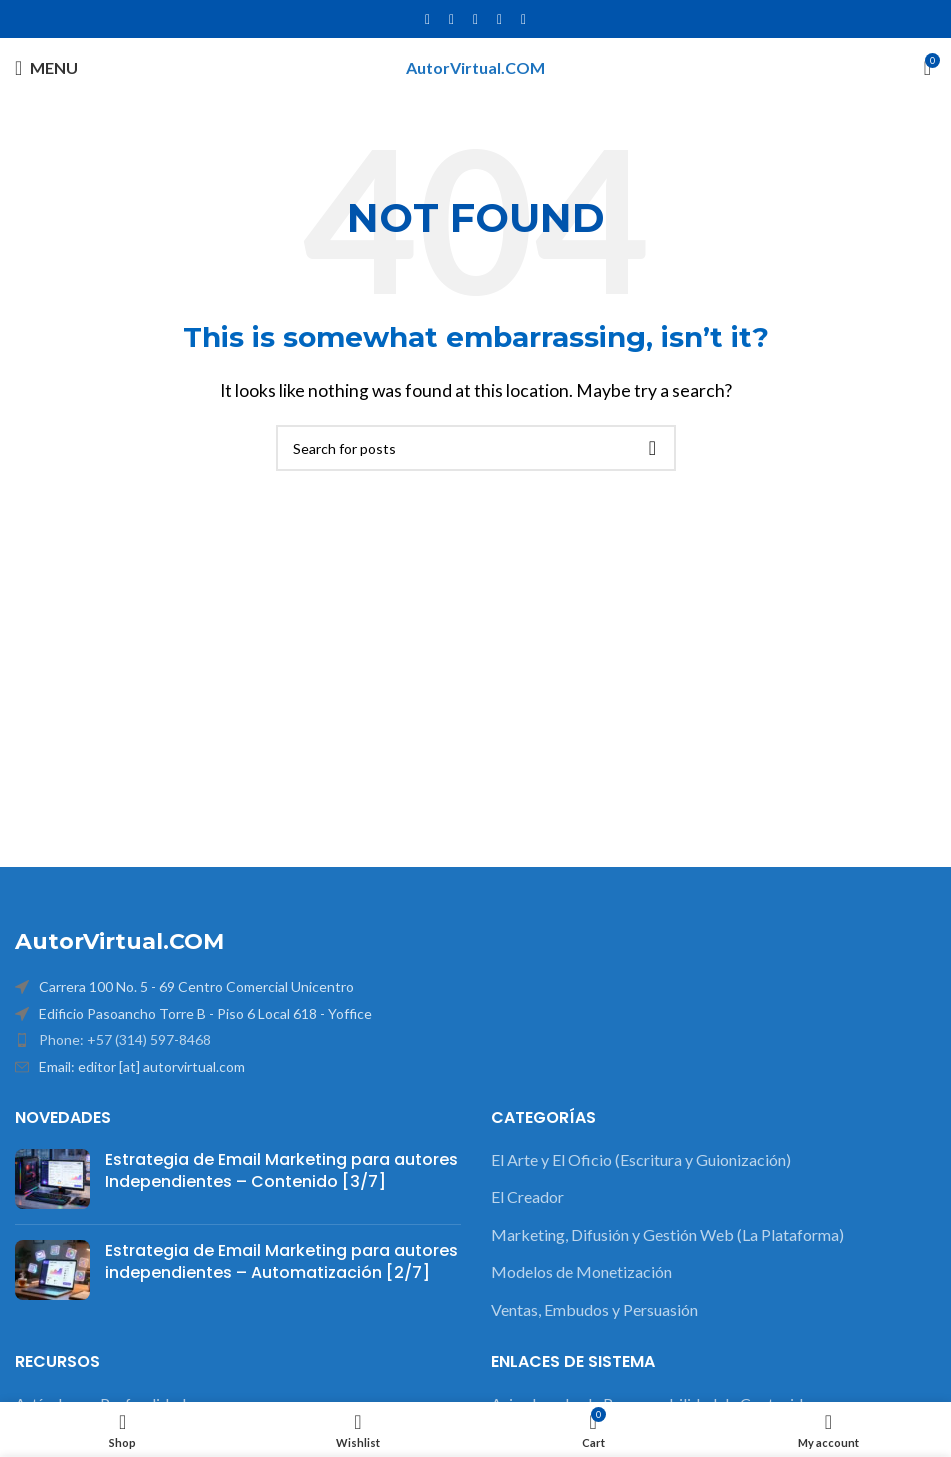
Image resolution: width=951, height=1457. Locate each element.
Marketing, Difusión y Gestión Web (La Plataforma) (667, 1234)
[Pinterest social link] (524, 19)
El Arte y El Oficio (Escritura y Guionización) (641, 1159)
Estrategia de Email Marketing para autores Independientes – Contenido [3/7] (281, 1170)
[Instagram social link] (476, 19)
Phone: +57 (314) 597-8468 (125, 1039)
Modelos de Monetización (581, 1271)
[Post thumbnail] (52, 1179)
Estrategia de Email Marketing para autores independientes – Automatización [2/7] (281, 1261)
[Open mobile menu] (46, 68)
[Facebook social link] (428, 19)
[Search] (476, 448)
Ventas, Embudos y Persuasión (594, 1309)
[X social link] (452, 19)
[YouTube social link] (500, 19)
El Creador (527, 1196)
